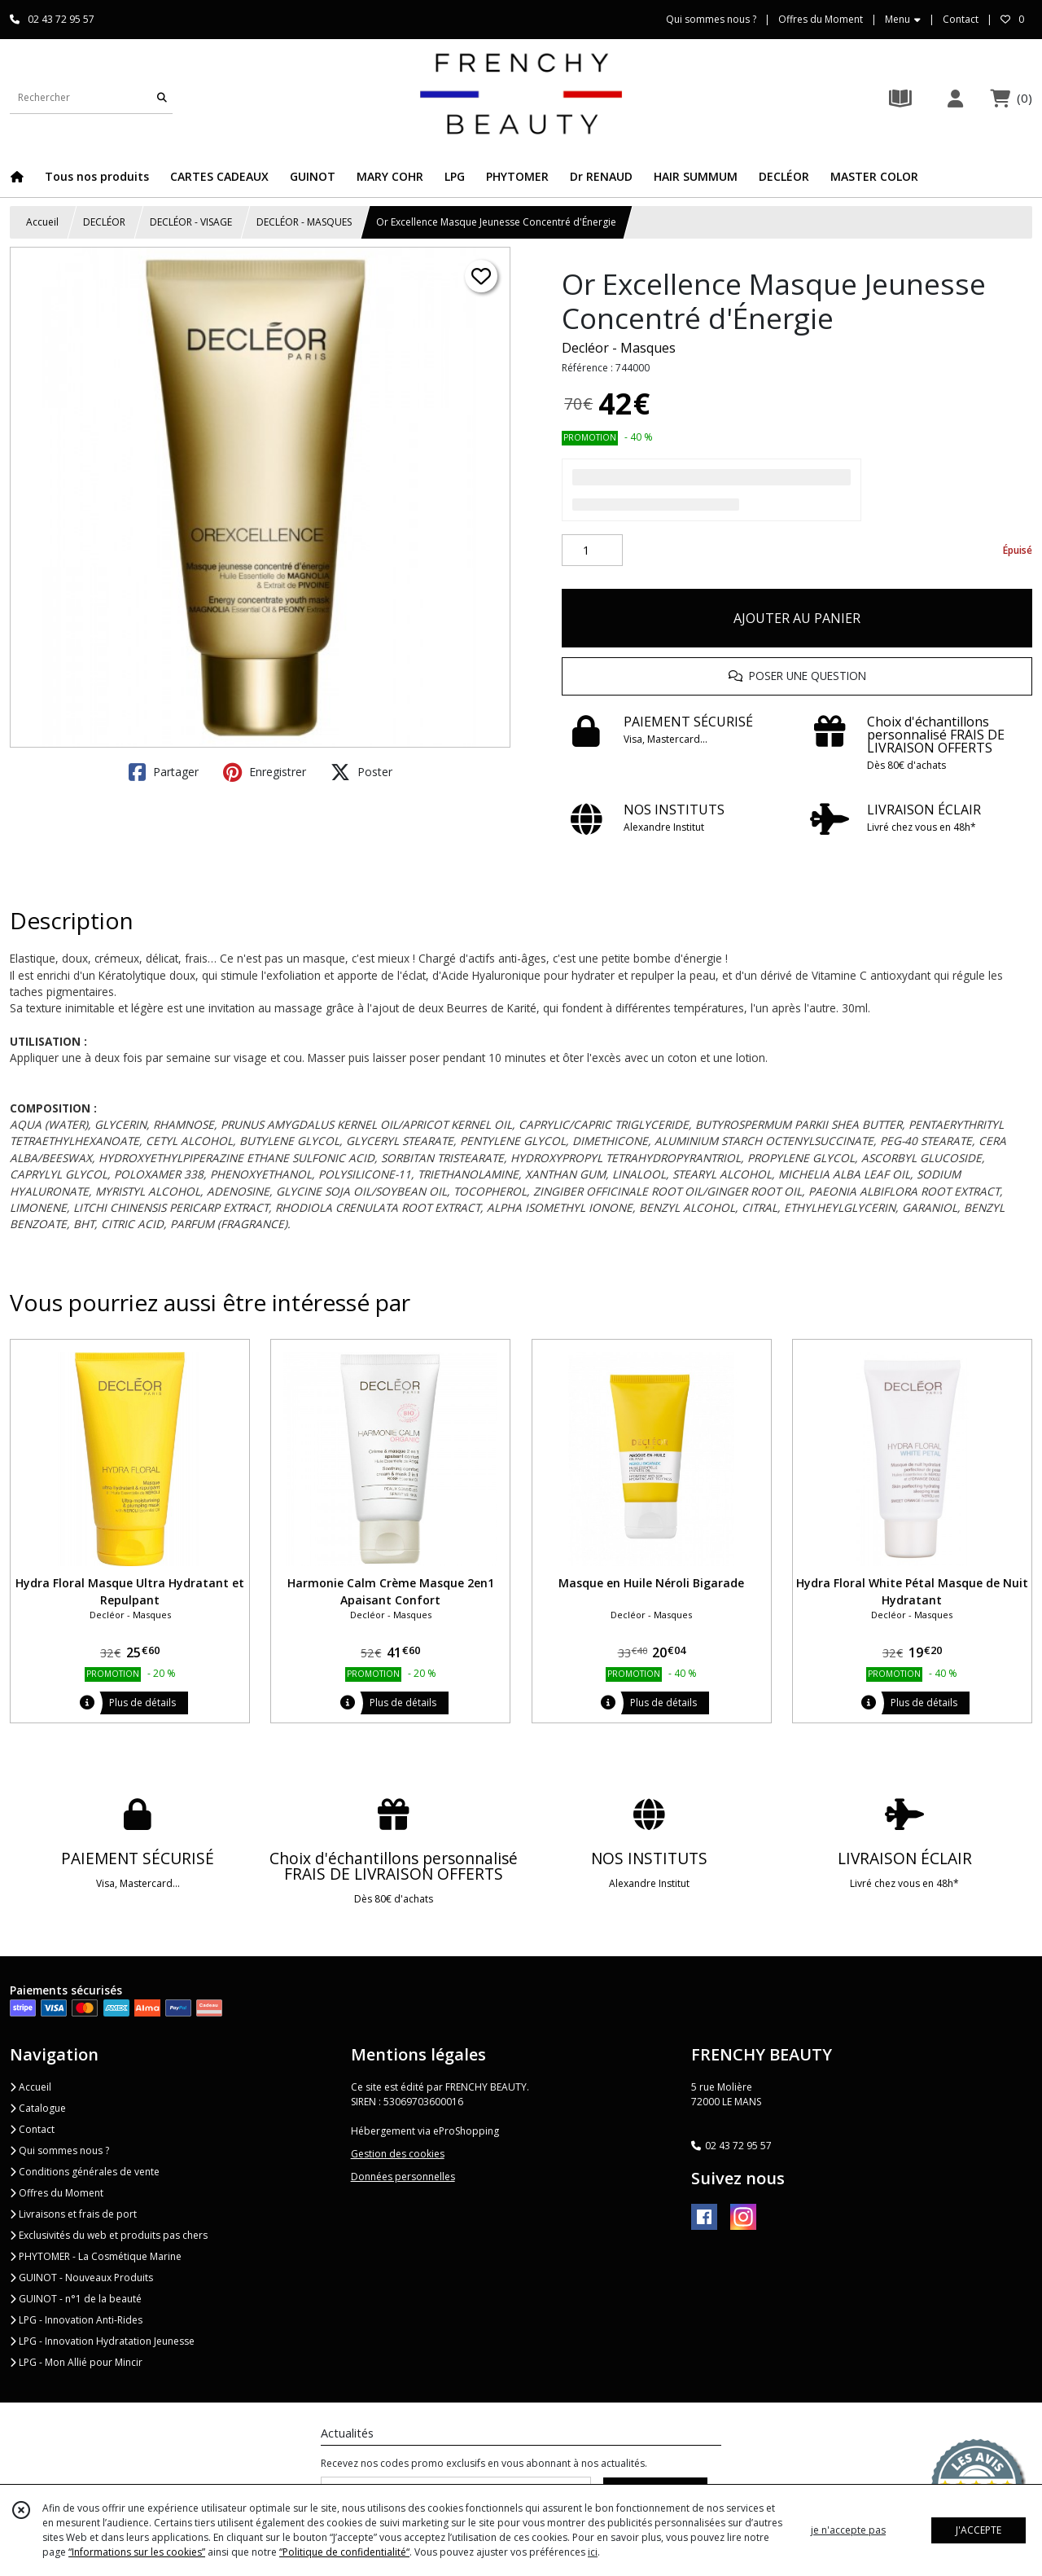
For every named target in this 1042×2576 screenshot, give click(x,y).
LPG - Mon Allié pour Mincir (76, 2362)
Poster (361, 772)
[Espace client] (954, 98)
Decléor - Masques (619, 348)
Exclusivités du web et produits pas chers (109, 2235)
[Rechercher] (162, 97)
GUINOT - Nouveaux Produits (81, 2277)
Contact (961, 19)
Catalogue (38, 2108)
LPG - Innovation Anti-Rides (76, 2320)
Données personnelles (403, 2176)
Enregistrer (264, 772)
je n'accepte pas (848, 2530)
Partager (164, 772)
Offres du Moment (56, 2193)
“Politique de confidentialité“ (344, 2552)
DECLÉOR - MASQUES (304, 222)
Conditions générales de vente (85, 2172)
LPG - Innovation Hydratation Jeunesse (102, 2341)
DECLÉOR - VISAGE (191, 222)
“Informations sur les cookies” (136, 2552)
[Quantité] (592, 550)
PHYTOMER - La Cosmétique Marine (96, 2256)
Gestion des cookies (397, 2154)
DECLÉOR (104, 222)
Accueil (42, 222)
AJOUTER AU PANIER (796, 618)
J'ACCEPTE (978, 2530)
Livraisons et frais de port (73, 2214)
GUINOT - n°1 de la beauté (76, 2299)
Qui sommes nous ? (59, 2150)
